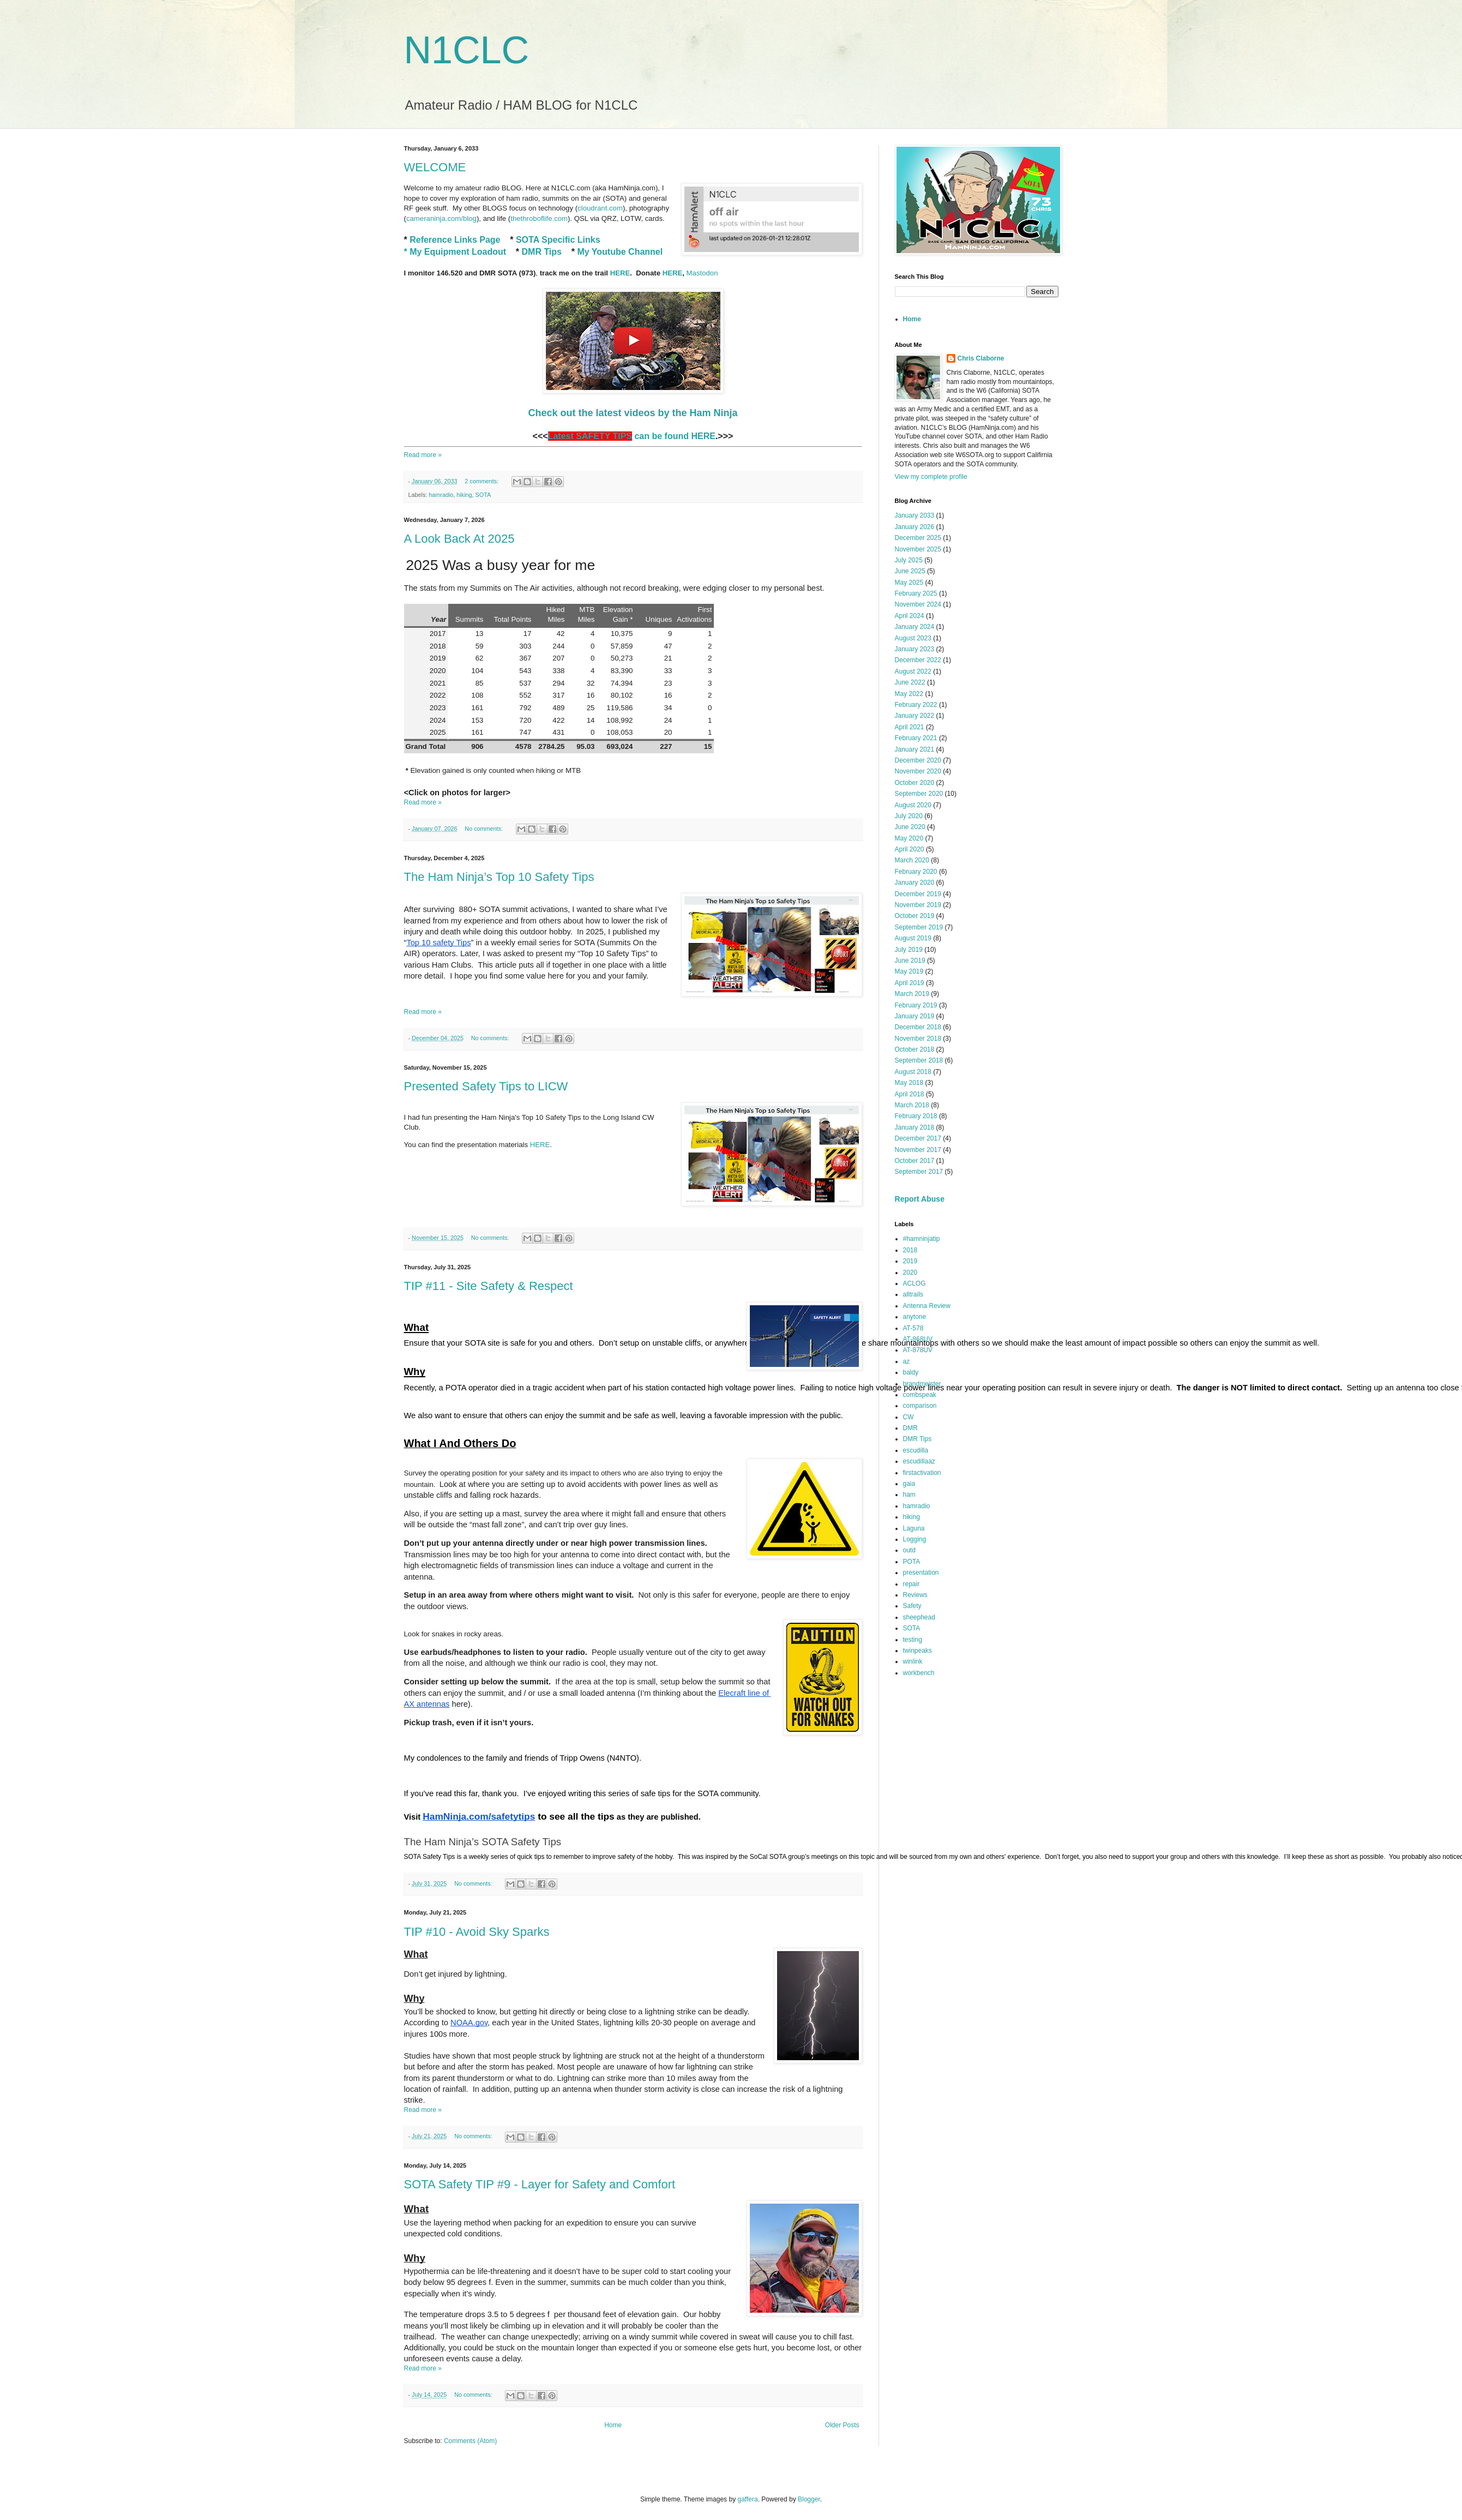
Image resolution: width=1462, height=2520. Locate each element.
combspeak (919, 1395)
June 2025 (910, 571)
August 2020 (913, 805)
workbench (919, 1673)
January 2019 (915, 1016)
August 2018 (913, 1072)
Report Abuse (919, 1199)
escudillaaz (919, 1461)
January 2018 (915, 1127)
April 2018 (909, 1094)
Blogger (809, 2499)
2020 (910, 1272)
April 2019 (909, 983)
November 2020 (918, 771)
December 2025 (918, 538)
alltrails (913, 1294)
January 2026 (915, 527)
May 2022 (909, 694)
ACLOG (914, 1283)
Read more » (423, 455)
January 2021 (915, 749)
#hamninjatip (921, 1239)
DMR (910, 1428)
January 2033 (915, 515)
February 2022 (916, 705)
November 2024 (918, 604)
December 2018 (918, 1027)
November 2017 (918, 1150)
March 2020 (912, 860)
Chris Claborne (981, 358)
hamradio (441, 494)
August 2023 (913, 638)
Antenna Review (926, 1306)
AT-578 (913, 1328)
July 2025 (909, 560)
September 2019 (919, 927)
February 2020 (916, 871)
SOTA (483, 494)
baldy (911, 1372)
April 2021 (909, 727)
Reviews (915, 1595)
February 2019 (916, 1005)
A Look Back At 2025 (459, 538)
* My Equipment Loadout (455, 251)
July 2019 (909, 949)
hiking (464, 494)
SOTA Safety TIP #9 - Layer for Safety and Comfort (540, 2184)
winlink (913, 1661)
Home (613, 2425)
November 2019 (918, 905)
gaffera (747, 2499)
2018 (910, 1250)
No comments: (484, 828)
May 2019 (909, 971)
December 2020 (918, 760)
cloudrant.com (600, 208)
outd (909, 1550)
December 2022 (918, 660)
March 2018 (912, 1105)
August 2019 (913, 938)
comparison (920, 1405)
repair (911, 1584)
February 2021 (916, 738)
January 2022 (915, 715)
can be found (618, 436)
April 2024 (909, 616)
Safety (912, 1606)
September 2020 (919, 793)
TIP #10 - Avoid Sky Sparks (477, 1932)
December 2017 (918, 1138)
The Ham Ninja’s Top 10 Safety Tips (499, 877)
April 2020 (909, 849)
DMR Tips (542, 251)
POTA (911, 1561)
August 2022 (913, 671)
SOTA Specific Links (558, 239)
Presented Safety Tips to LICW (486, 1086)
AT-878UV (917, 1350)
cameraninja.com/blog (441, 218)
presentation (921, 1572)
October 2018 (915, 1049)
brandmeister (922, 1384)
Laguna (914, 1528)
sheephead (919, 1617)
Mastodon (702, 273)
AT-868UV (917, 1339)
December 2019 (918, 894)
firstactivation (922, 1473)
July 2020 (909, 816)
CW (908, 1417)
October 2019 (915, 916)
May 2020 (909, 838)
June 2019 (910, 960)
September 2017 (919, 1171)
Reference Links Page (455, 239)
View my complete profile (931, 477)
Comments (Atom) (470, 2441)
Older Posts (842, 2425)
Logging (914, 1539)
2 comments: (482, 481)
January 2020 (915, 882)
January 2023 (915, 649)
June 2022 (910, 682)
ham (909, 1494)
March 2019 (912, 994)
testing (912, 1639)
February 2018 (916, 1116)
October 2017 (915, 1161)
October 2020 (915, 783)
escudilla (916, 1450)
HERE (620, 273)
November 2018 (918, 1038)
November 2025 (918, 549)
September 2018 (919, 1060)
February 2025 (916, 593)
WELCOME (435, 167)
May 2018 (909, 1083)
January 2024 (915, 627)
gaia (909, 1483)
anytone (914, 1317)
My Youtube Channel (620, 251)
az (906, 1361)
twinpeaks (917, 1650)
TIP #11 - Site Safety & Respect (488, 1286)
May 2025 (909, 582)
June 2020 (910, 827)
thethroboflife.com (539, 218)
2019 (910, 1261)
